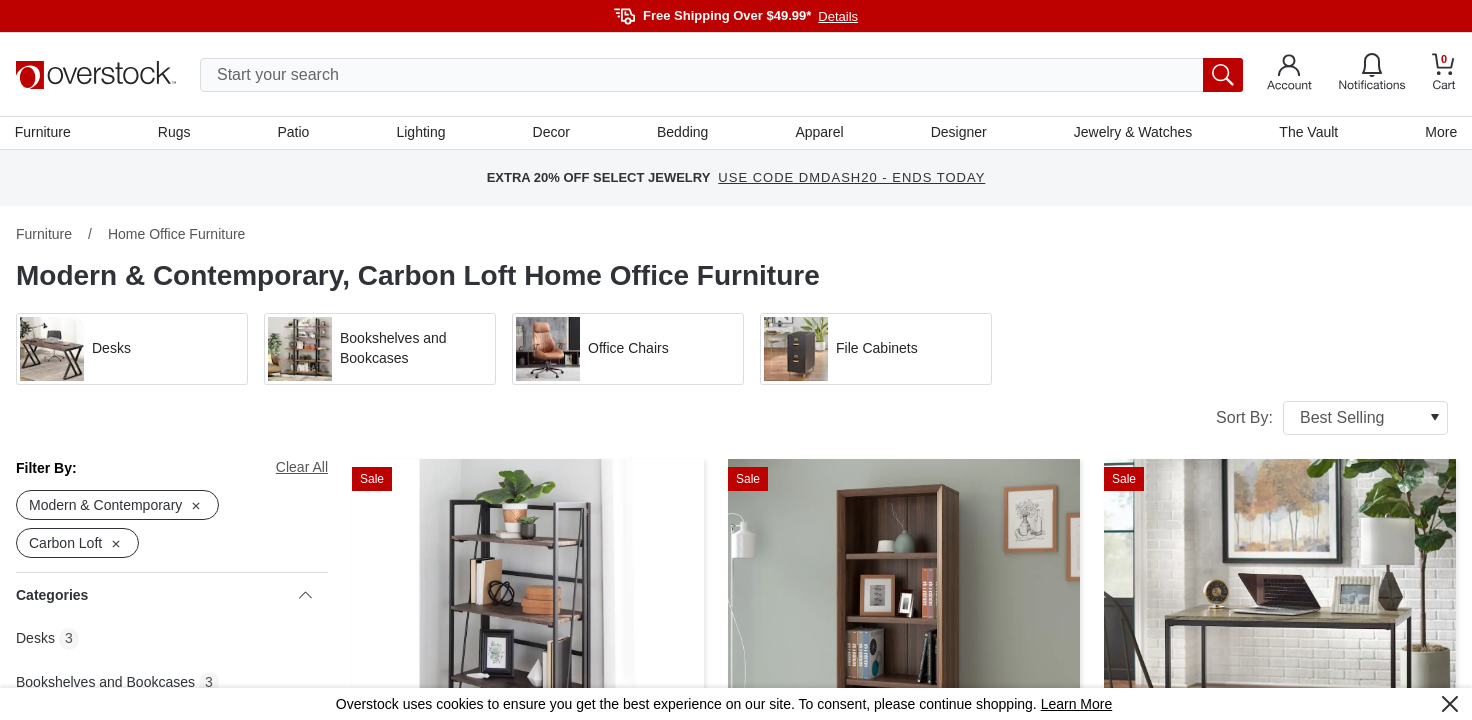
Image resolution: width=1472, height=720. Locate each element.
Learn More (1077, 704)
